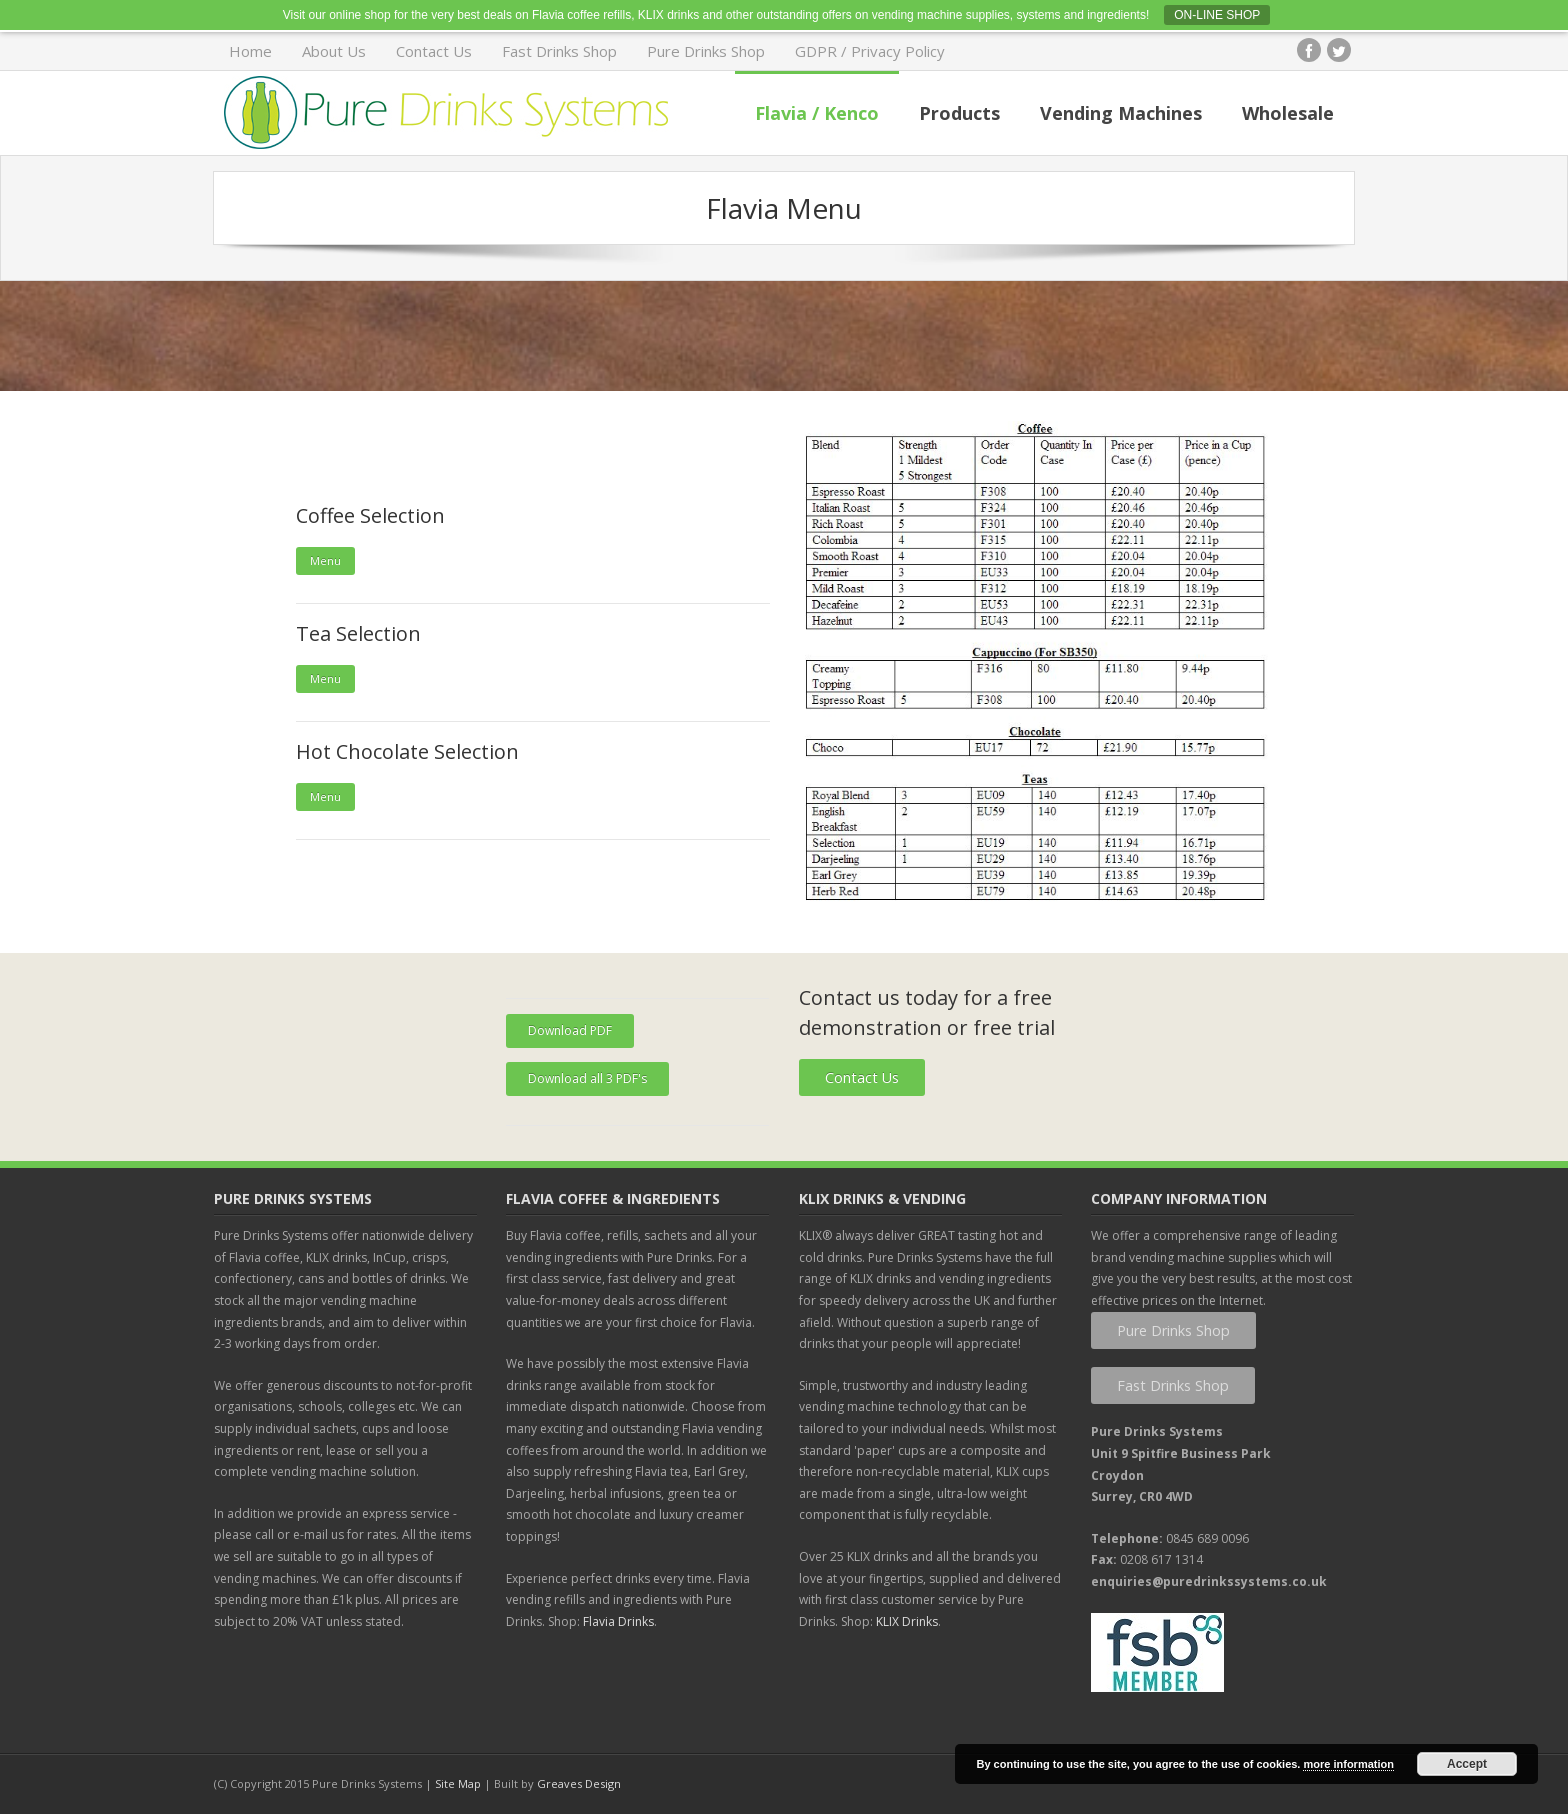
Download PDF (570, 1030)
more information (1348, 1764)
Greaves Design (579, 1783)
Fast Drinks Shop (559, 51)
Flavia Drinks (618, 1621)
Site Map (458, 1783)
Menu (325, 560)
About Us (334, 51)
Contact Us (434, 51)
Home (250, 51)
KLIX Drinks (907, 1621)
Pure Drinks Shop (706, 51)
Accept (1467, 1764)
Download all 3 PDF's (587, 1078)
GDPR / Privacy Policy (870, 51)
